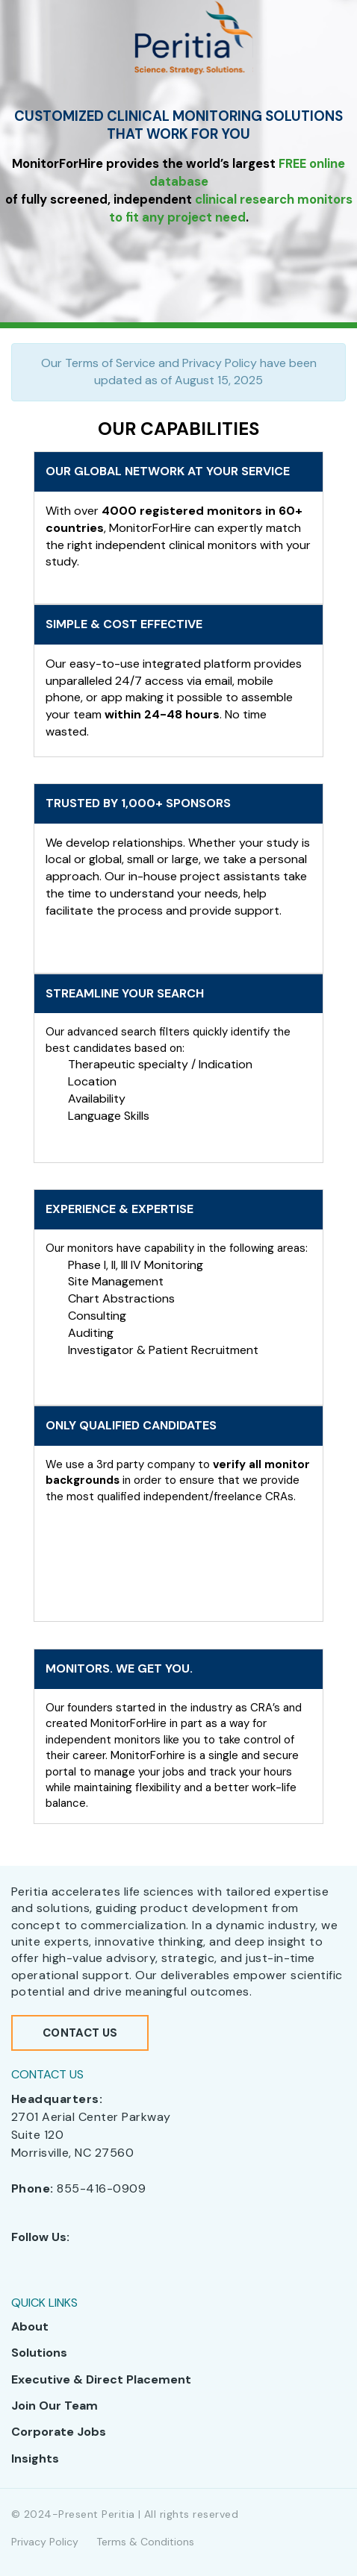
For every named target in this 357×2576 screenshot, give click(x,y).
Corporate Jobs (58, 2431)
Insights (35, 2458)
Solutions (39, 2352)
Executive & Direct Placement (101, 2379)
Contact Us (80, 2032)
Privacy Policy (44, 2541)
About (30, 2326)
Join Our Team (54, 2405)
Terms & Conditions (145, 2541)
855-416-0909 (101, 2188)
